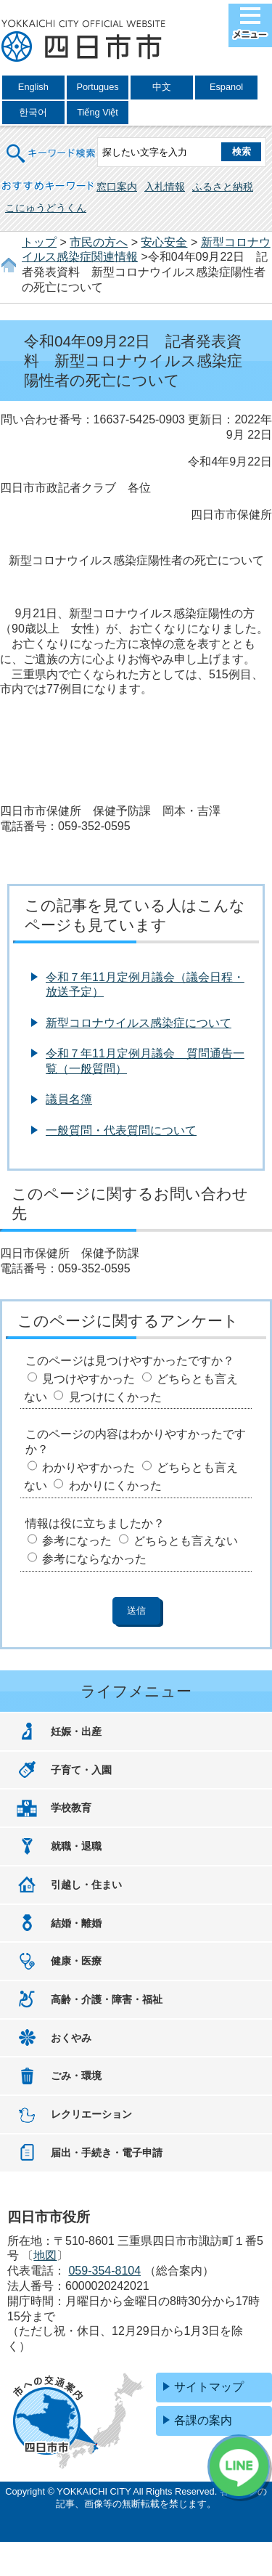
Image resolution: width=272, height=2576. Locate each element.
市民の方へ (99, 242)
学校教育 (71, 1807)
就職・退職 (76, 1846)
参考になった (77, 1541)
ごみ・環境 (76, 2075)
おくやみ (71, 2038)
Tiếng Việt (97, 112)
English (33, 86)
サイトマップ (209, 2387)
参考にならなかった (94, 1559)
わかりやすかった (88, 1467)
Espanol (226, 86)
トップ (39, 242)
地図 (45, 2255)
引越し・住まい (86, 1884)
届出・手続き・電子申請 (106, 2152)
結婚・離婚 (76, 1923)
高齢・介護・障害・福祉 (106, 1999)
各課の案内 (203, 2420)
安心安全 (164, 242)
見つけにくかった (115, 1397)
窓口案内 (116, 186)
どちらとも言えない (185, 1541)
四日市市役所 (83, 41)
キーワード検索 (51, 144)
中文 (161, 86)
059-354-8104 (104, 2270)
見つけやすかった (88, 1379)
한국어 (33, 112)
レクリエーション (91, 2114)
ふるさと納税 (222, 186)
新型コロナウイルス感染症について (138, 1023)
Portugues (97, 86)
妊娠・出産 (76, 1731)
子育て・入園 (81, 1770)
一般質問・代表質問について (121, 1130)
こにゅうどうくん (45, 208)
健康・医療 (76, 1961)
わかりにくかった (115, 1485)
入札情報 (164, 186)
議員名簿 (69, 1099)
